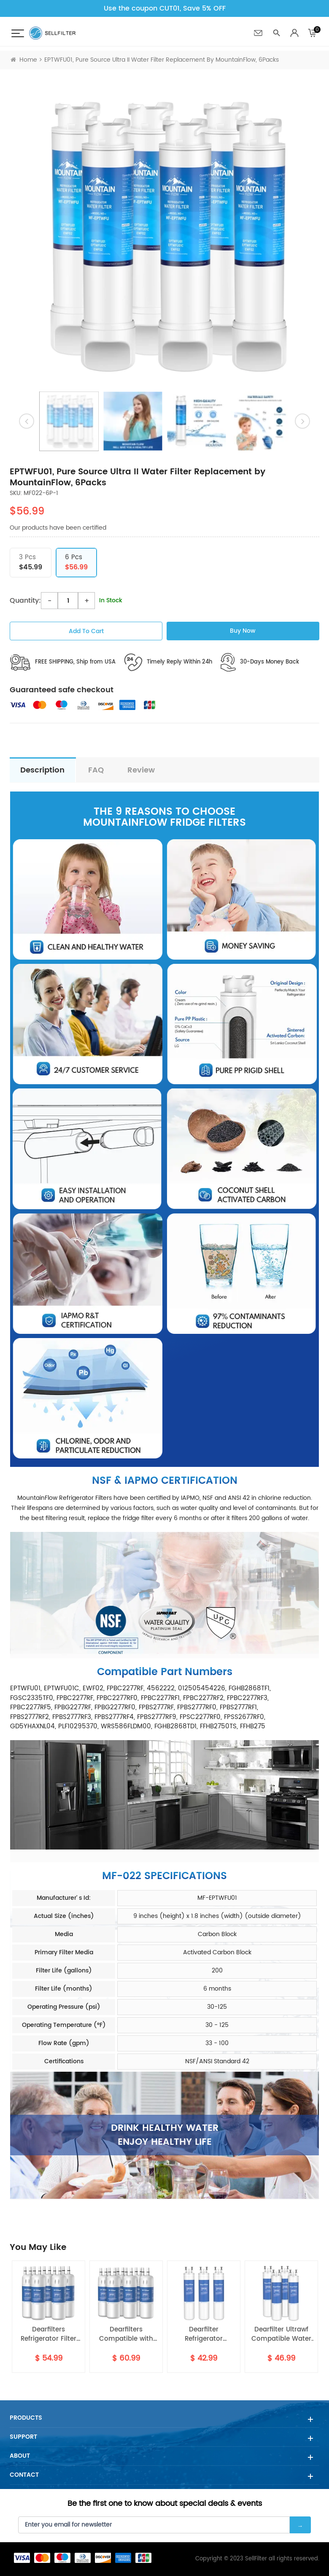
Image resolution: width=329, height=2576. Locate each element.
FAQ (96, 770)
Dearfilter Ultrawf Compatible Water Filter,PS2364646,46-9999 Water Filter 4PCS (281, 2334)
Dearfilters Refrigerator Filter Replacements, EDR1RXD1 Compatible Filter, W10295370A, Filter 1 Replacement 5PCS (49, 2334)
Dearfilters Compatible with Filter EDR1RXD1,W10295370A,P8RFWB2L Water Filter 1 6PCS (126, 2334)
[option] (164, 234)
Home (24, 60)
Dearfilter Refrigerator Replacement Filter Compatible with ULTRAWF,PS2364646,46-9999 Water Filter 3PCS (204, 2334)
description (42, 770)
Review (141, 770)
